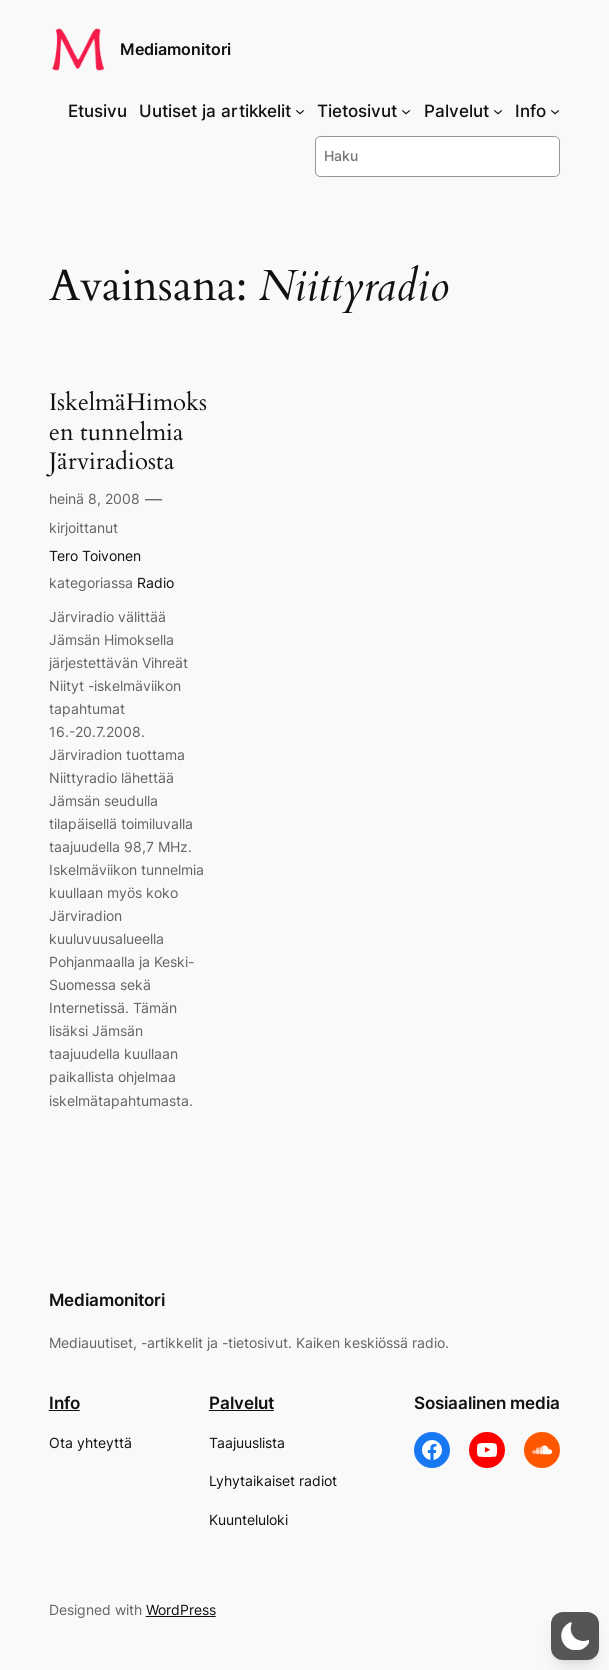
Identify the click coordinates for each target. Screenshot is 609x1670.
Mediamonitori (175, 49)
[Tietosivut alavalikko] (406, 111)
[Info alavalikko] (555, 111)
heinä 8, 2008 (94, 498)
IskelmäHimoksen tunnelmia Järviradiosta (128, 432)
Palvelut (241, 1403)
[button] (575, 1636)
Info (64, 1403)
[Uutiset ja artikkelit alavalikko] (300, 111)
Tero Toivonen (95, 555)
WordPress (181, 1609)
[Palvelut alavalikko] (498, 111)
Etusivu (97, 111)
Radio (155, 582)
